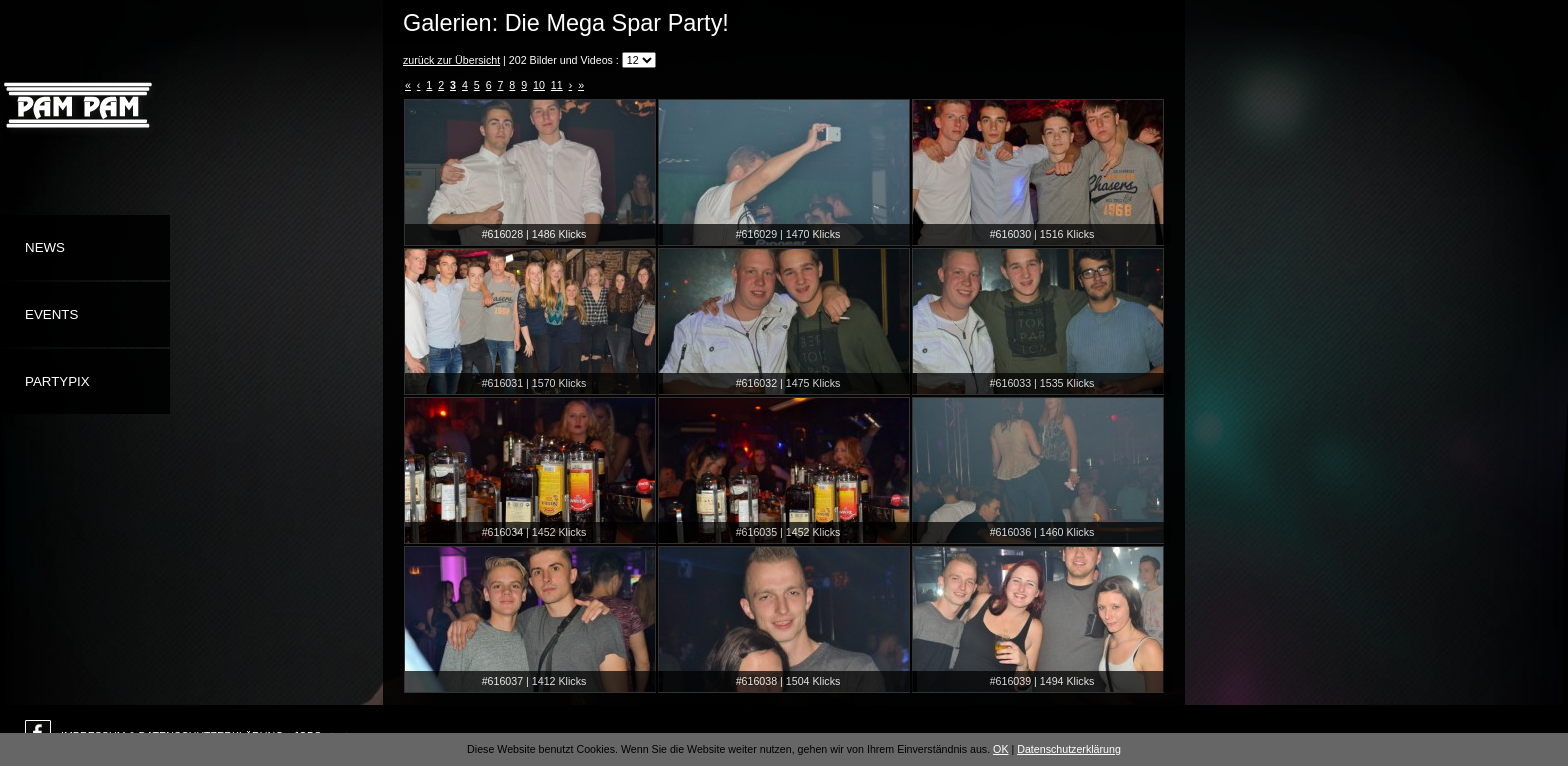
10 (539, 85)
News (45, 247)
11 (557, 85)
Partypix (57, 381)
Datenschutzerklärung (1069, 749)
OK (1000, 749)
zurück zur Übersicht (451, 60)
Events (51, 314)
